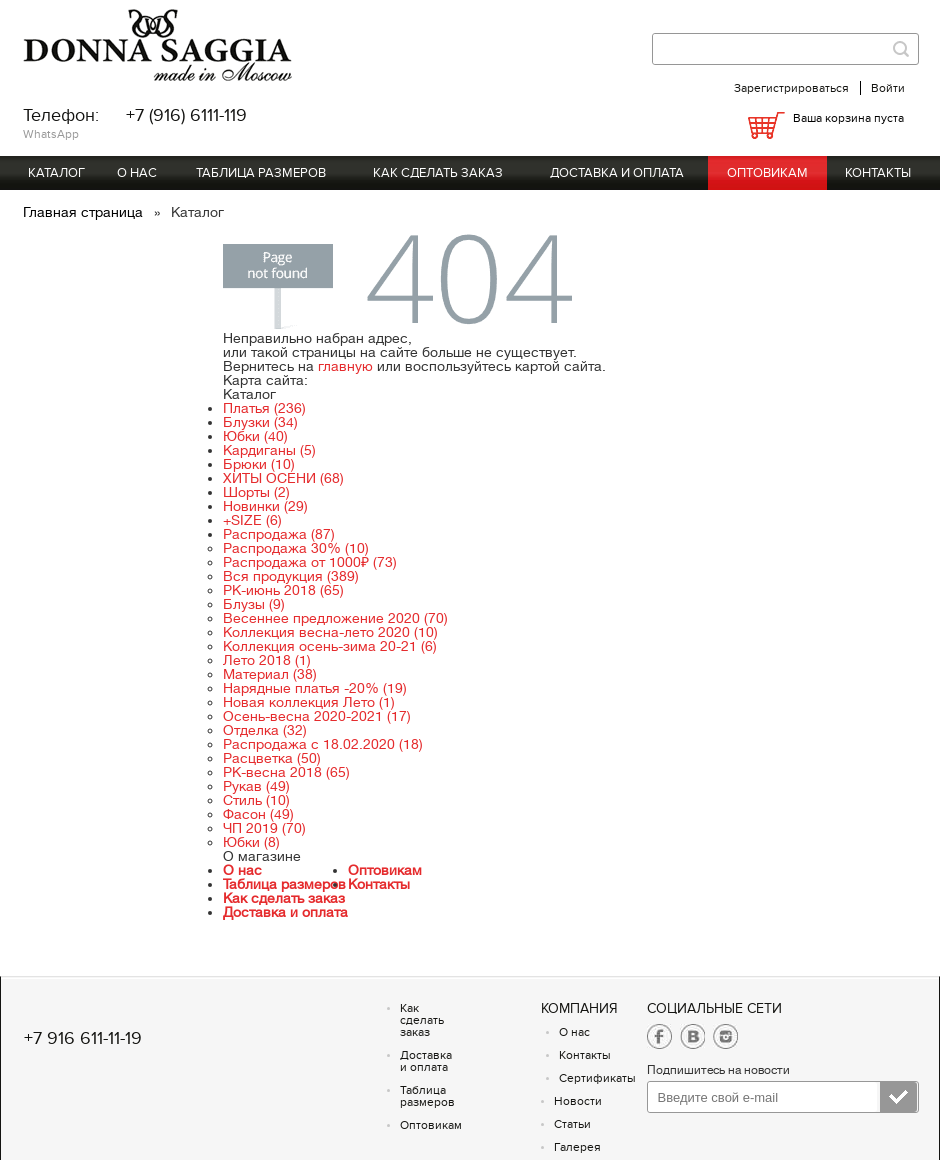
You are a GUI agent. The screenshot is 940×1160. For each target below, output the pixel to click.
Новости (578, 1101)
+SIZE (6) (252, 520)
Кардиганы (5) (269, 450)
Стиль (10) (256, 800)
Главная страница (85, 212)
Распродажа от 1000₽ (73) (310, 562)
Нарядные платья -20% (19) (315, 688)
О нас (137, 173)
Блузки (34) (260, 422)
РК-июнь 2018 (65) (283, 590)
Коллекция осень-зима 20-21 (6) (330, 646)
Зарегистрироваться (791, 88)
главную (345, 366)
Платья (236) (264, 408)
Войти (888, 88)
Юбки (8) (251, 842)
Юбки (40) (255, 436)
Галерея (577, 1147)
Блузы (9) (254, 604)
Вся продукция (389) (291, 576)
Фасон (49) (258, 814)
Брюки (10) (259, 464)
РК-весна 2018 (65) (286, 772)
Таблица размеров (261, 173)
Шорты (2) (256, 492)
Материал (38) (270, 674)
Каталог (56, 173)
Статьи (572, 1124)
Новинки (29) (265, 506)
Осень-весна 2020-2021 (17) (317, 716)
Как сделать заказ (438, 173)
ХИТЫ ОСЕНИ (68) (283, 478)
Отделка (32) (265, 730)
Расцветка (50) (272, 758)
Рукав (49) (256, 786)
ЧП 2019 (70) (264, 828)
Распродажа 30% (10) (296, 548)
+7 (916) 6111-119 (186, 115)
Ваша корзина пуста (848, 118)
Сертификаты (597, 1078)
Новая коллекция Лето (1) (309, 702)
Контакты (878, 173)
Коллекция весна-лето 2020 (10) (330, 632)
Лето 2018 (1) (267, 660)
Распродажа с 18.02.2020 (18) (323, 744)
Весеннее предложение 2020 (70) (335, 618)
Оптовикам (767, 173)
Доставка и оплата (617, 173)
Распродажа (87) (279, 534)
